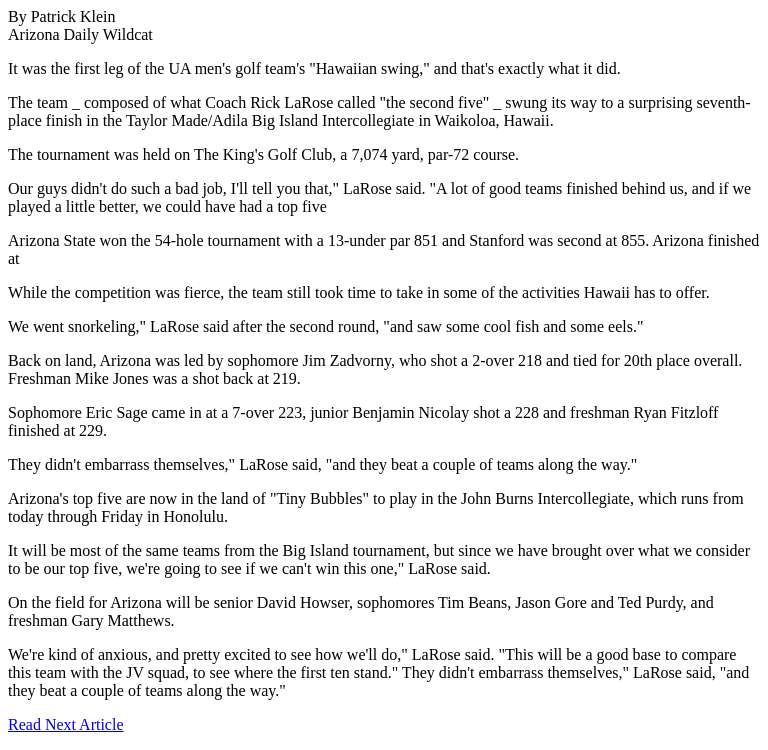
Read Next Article (66, 724)
